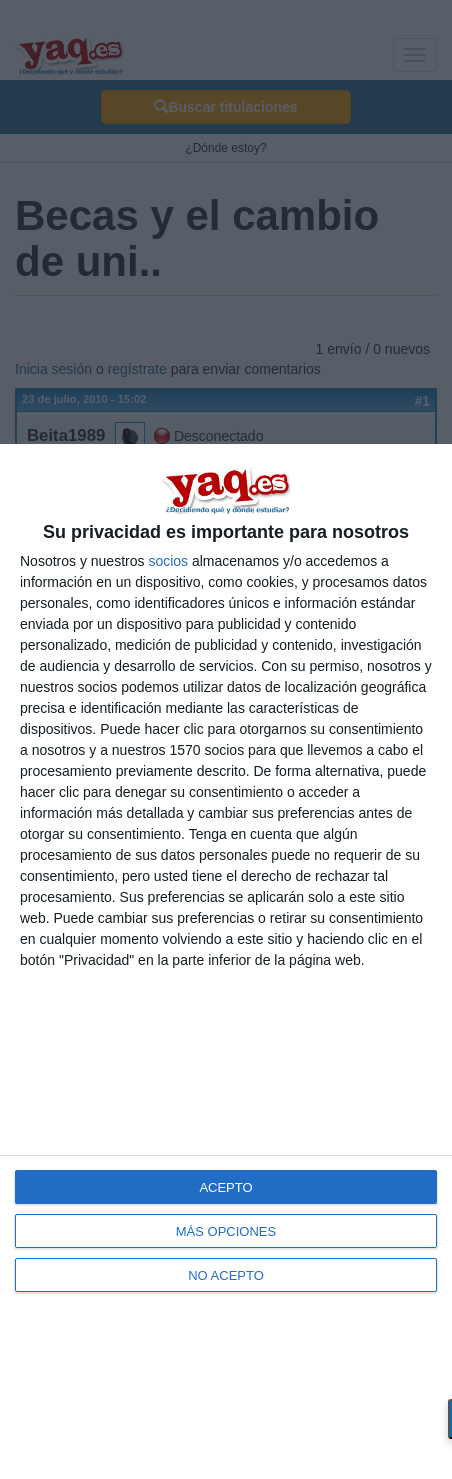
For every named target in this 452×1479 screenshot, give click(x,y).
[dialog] (226, 961)
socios (168, 561)
